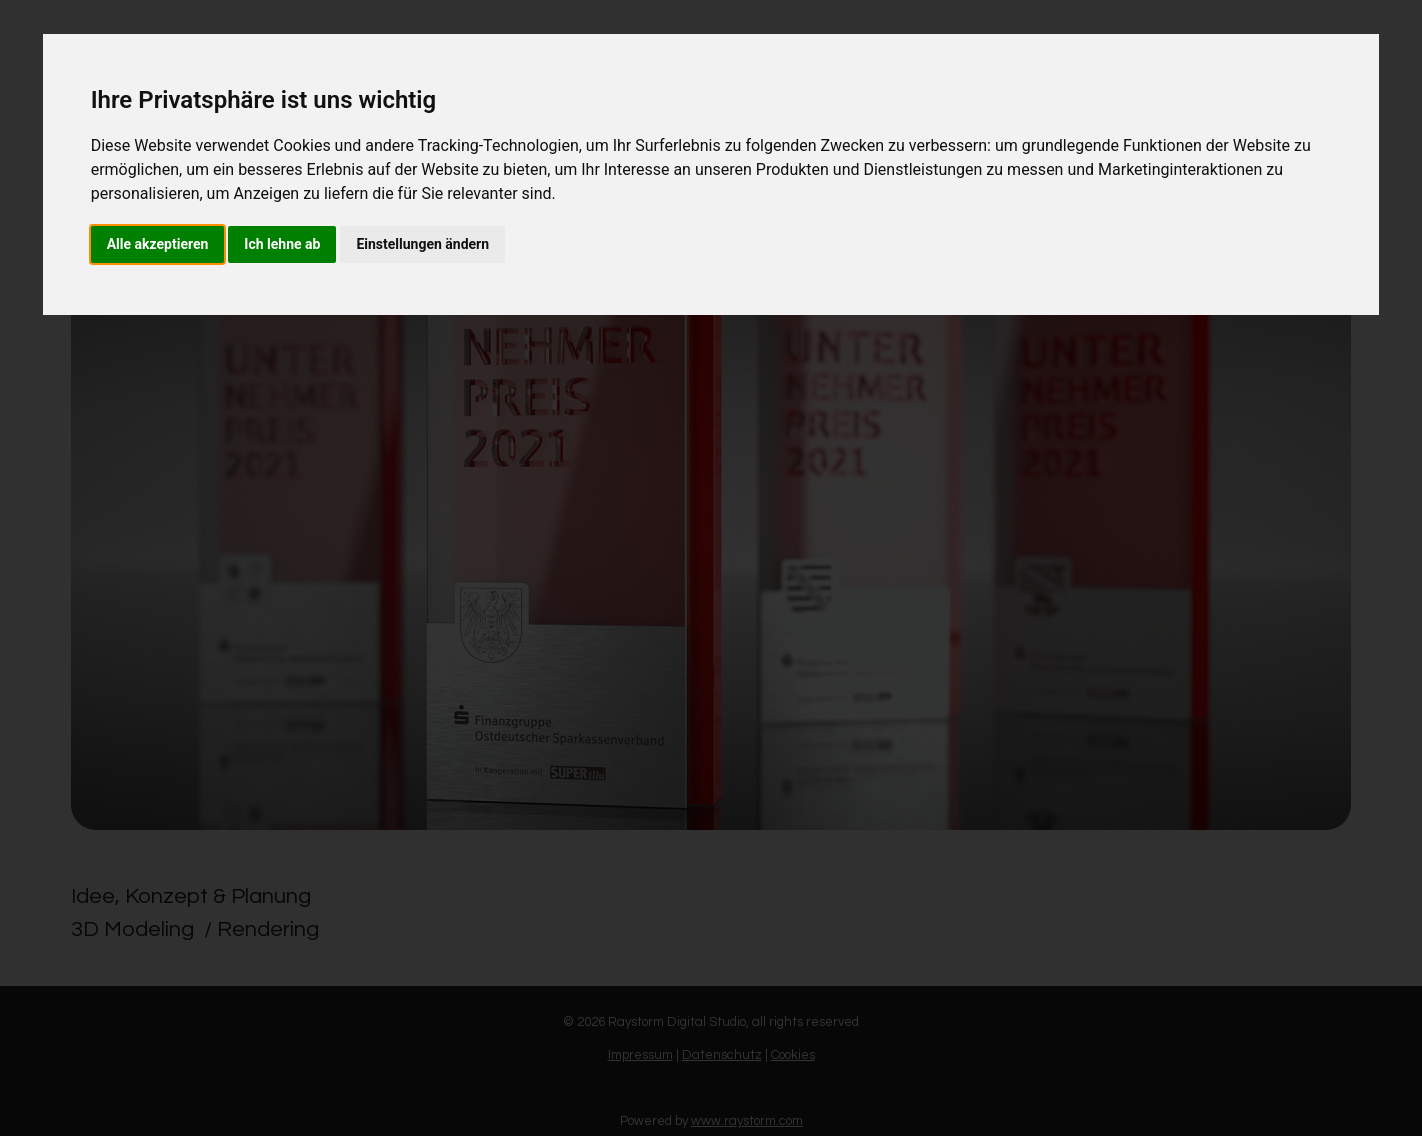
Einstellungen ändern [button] (422, 244)
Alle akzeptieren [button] (158, 244)
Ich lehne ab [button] (282, 244)
